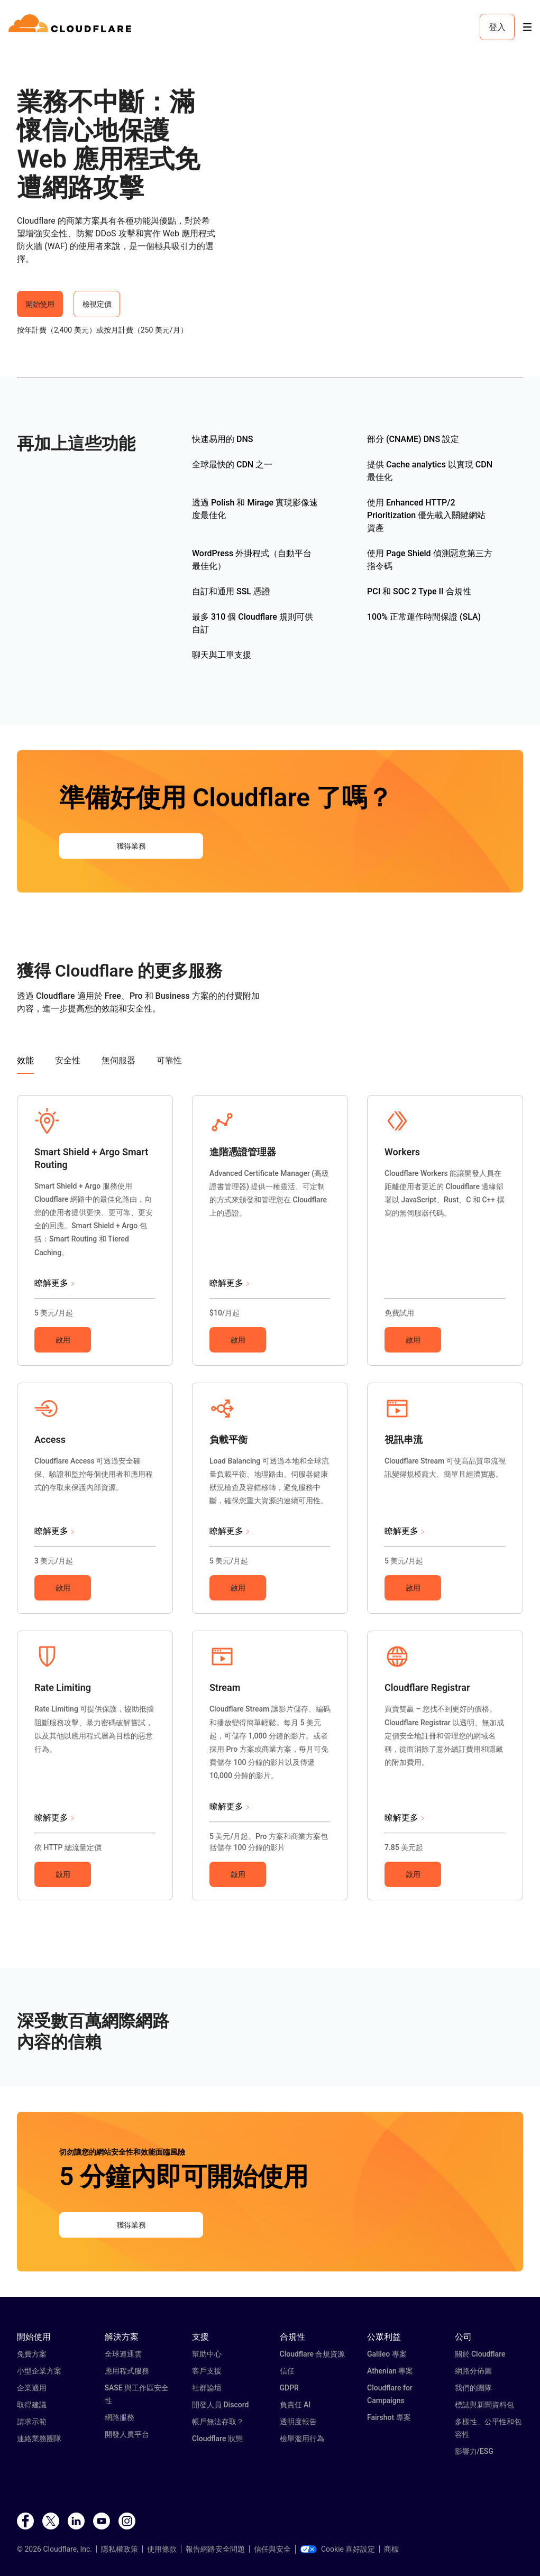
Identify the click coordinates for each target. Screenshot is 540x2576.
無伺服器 (118, 1060)
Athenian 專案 (390, 2371)
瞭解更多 (51, 1283)
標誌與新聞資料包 (484, 2404)
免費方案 (32, 2354)
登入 (497, 27)
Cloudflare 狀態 (217, 2438)
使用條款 (162, 2549)
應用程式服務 (127, 2371)
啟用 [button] (63, 1340)
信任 (287, 2371)
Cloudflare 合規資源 (312, 2354)
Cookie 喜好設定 (337, 2549)
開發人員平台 (127, 2434)
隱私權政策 (119, 2549)
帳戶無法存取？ (218, 2421)
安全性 (67, 1060)
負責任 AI (295, 2404)
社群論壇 (207, 2388)
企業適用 (32, 2388)
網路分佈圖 (473, 2371)
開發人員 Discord (220, 2404)
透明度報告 (298, 2421)
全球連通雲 (123, 2354)
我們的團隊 (473, 2388)
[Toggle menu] (527, 27)
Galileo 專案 (387, 2354)
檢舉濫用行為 (302, 2438)
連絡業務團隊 (39, 2438)
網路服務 (119, 2417)
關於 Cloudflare (480, 2354)
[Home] (71, 27)
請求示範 (32, 2421)
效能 (25, 1060)
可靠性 (169, 1060)
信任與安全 (272, 2549)
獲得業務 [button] (131, 846)
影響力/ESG (474, 2451)
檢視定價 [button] (97, 304)
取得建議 (32, 2404)
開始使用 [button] (39, 304)
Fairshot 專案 (389, 2417)
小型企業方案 (39, 2371)
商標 (391, 2549)
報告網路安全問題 (215, 2549)
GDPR (289, 2388)
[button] (47, 1131)
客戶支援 (207, 2371)
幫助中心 (207, 2354)
